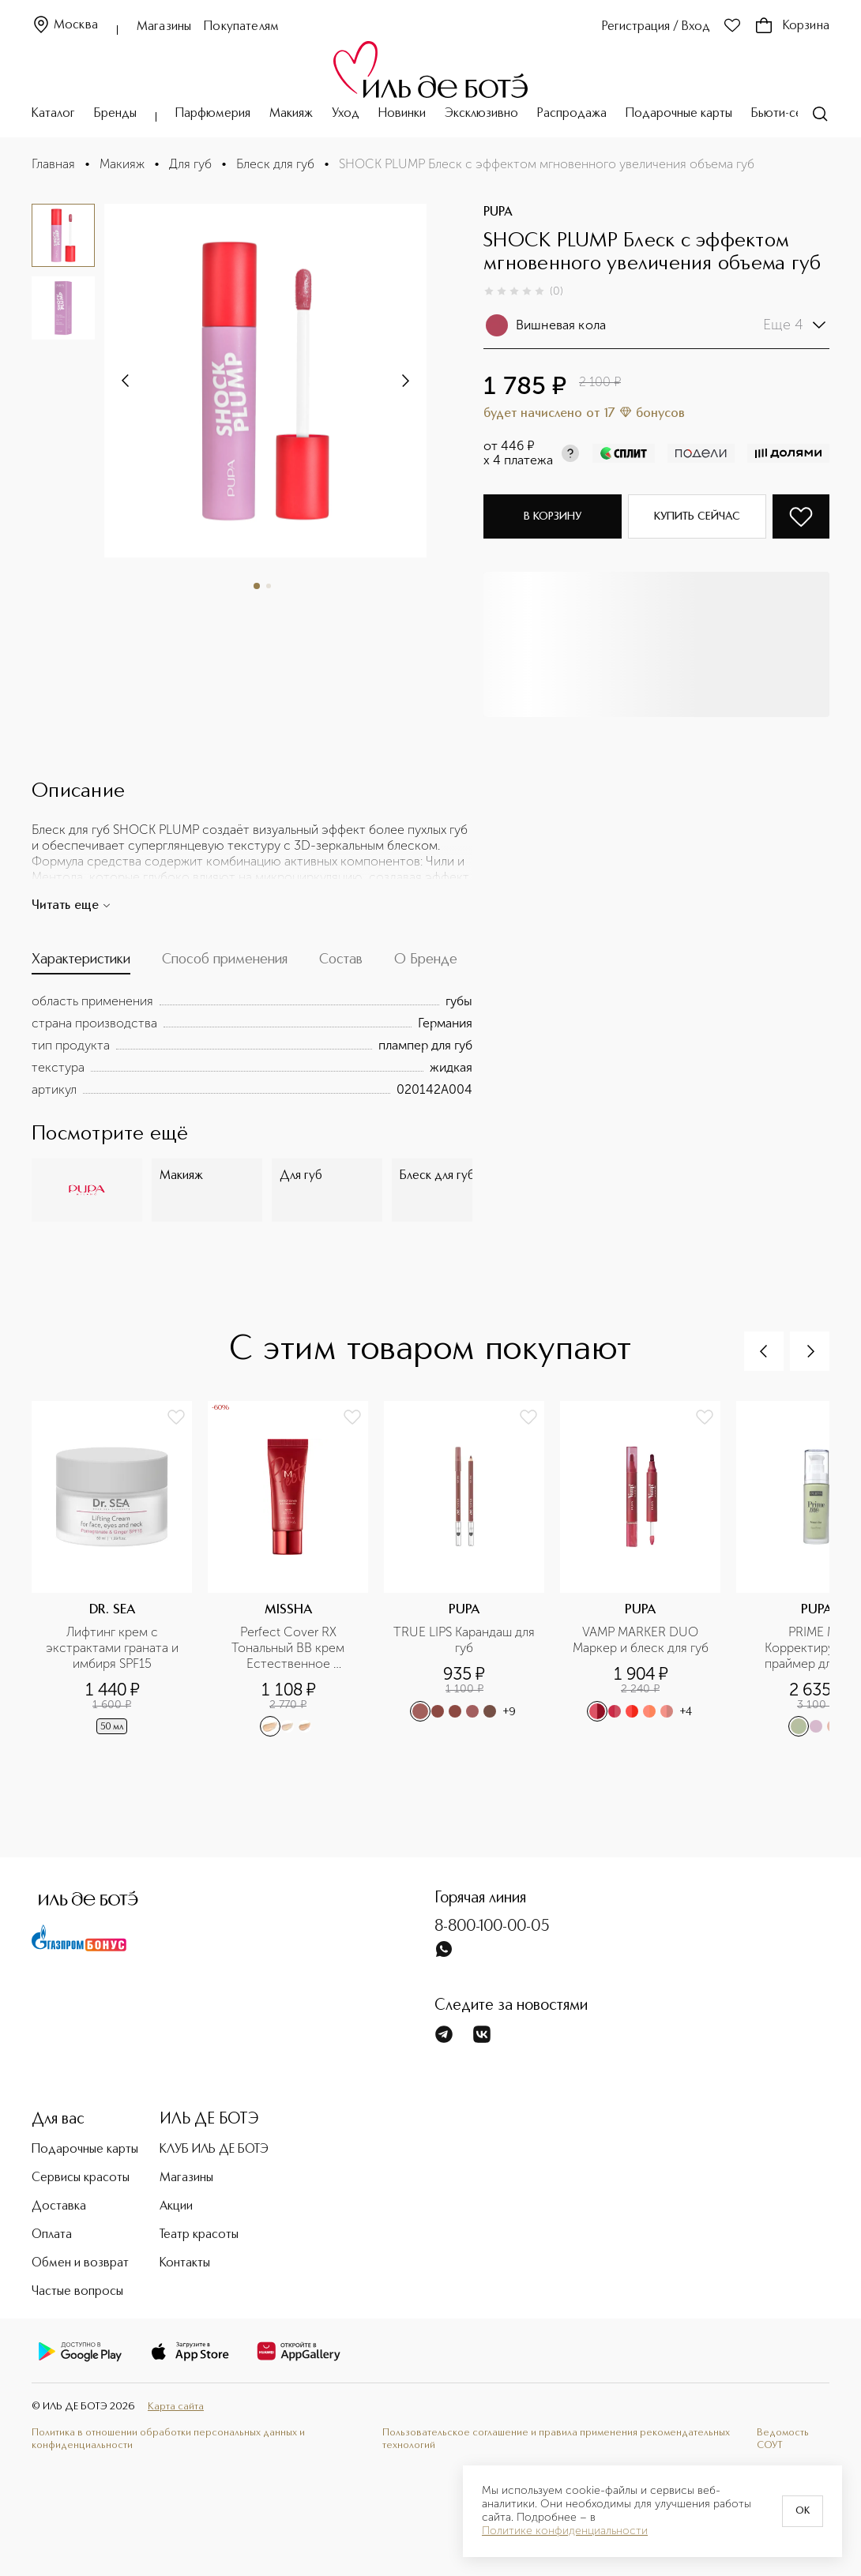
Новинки (402, 113)
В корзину (552, 516)
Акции (176, 2206)
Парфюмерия (212, 113)
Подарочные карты (679, 113)
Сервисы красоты (81, 2178)
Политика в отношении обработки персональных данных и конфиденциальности (168, 2439)
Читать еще (71, 905)
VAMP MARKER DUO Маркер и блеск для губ (641, 1639)
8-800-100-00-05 (492, 1927)
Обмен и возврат (80, 2263)
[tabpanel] (252, 1045)
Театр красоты (199, 2235)
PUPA (498, 212)
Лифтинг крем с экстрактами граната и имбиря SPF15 (114, 1647)
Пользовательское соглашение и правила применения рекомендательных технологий (556, 2439)
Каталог (53, 113)
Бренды (115, 113)
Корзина (791, 26)
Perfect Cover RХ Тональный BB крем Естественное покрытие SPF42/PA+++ (288, 1648)
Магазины (164, 27)
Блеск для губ (275, 163)
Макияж (291, 113)
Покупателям (241, 27)
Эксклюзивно (481, 113)
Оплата (52, 2235)
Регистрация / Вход (656, 27)
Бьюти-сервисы (793, 113)
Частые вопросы (77, 2291)
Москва (65, 25)
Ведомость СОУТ (783, 2439)
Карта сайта (176, 2406)
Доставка (59, 2206)
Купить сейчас (697, 516)
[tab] (81, 963)
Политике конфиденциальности (565, 2531)
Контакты (185, 2263)
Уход (345, 113)
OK (802, 2511)
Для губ (190, 163)
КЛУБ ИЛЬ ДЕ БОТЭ (214, 2149)
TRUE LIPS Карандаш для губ (464, 1639)
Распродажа (572, 113)
